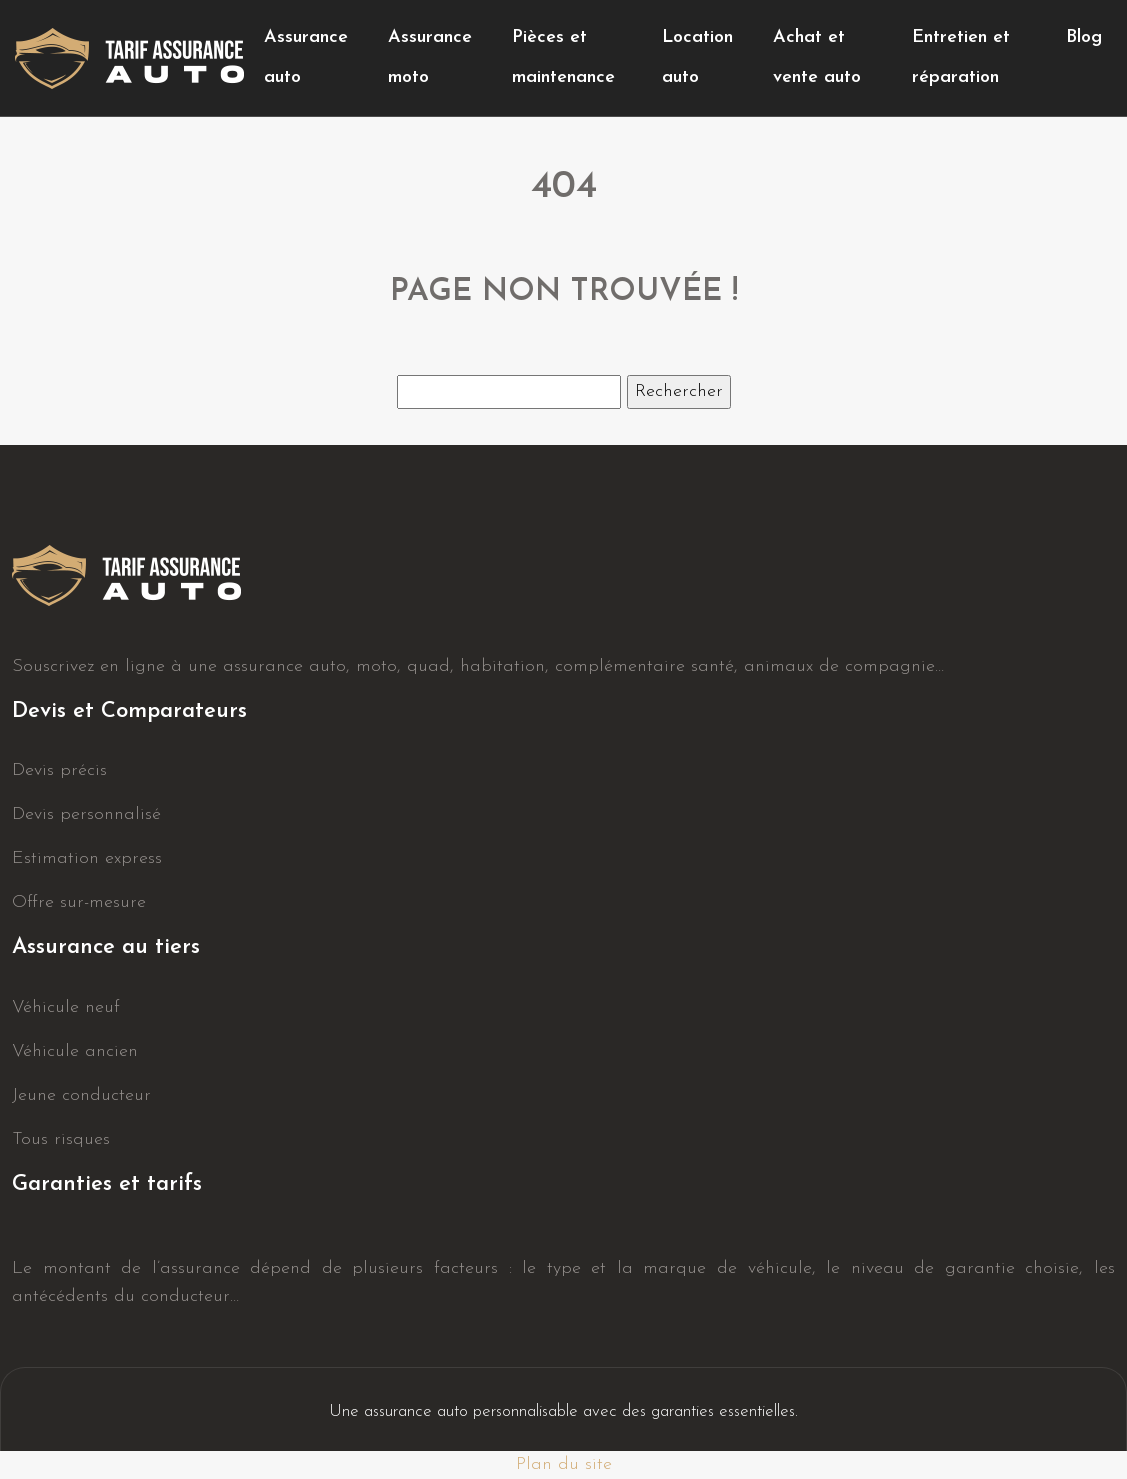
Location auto (697, 57)
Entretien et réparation (961, 57)
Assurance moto (430, 57)
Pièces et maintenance (563, 57)
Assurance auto (306, 57)
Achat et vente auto (817, 57)
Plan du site (564, 1464)
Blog (1084, 37)
